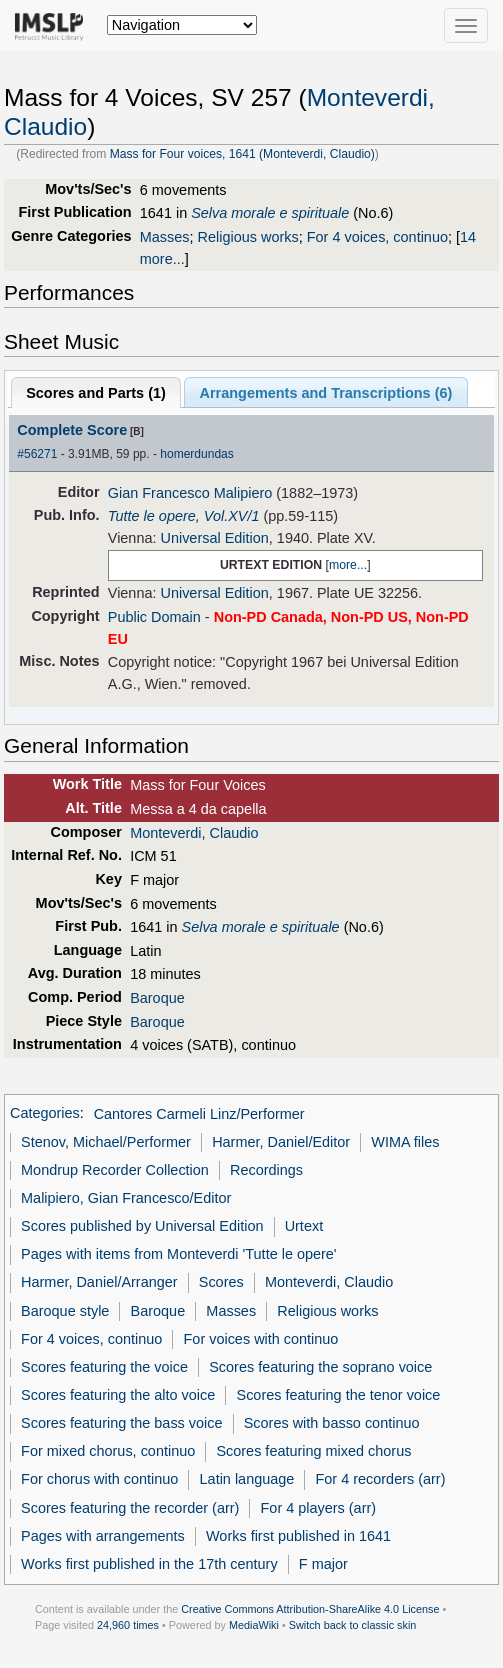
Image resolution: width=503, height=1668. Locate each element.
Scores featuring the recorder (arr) (130, 1508)
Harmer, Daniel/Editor (281, 1142)
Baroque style (65, 1311)
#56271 (37, 454)
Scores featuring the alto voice (118, 1395)
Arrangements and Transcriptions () (326, 393)
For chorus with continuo (99, 1479)
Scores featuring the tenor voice (339, 1395)
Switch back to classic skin (353, 1625)
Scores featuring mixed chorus (313, 1451)
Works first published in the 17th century (149, 1564)
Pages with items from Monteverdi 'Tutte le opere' (179, 1254)
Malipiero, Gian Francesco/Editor (126, 1198)
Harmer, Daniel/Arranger (99, 1282)
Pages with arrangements (103, 1536)
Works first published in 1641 (298, 1536)
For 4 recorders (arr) (381, 1479)
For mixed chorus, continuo (108, 1451)
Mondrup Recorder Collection (115, 1170)
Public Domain (154, 617)
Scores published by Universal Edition (142, 1226)
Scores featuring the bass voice (121, 1423)
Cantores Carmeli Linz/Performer (199, 1114)
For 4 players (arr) (319, 1508)
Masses (165, 237)
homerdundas (196, 454)
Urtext (304, 1226)
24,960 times (128, 1625)
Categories (45, 1114)
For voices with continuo (261, 1339)
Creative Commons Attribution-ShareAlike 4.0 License (310, 1609)
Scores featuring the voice (104, 1367)
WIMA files (405, 1142)
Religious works (248, 237)
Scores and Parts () (96, 393)
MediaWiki (254, 1625)
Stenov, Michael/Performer (106, 1142)
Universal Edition (214, 538)
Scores (221, 1282)
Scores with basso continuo (332, 1423)
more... (348, 565)
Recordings (266, 1170)
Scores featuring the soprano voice (320, 1367)
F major (323, 1564)
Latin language (247, 1479)
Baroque (157, 998)
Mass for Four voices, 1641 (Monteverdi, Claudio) (242, 154)
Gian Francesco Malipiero (190, 493)
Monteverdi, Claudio (194, 833)
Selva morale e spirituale (270, 213)
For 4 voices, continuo (377, 237)
